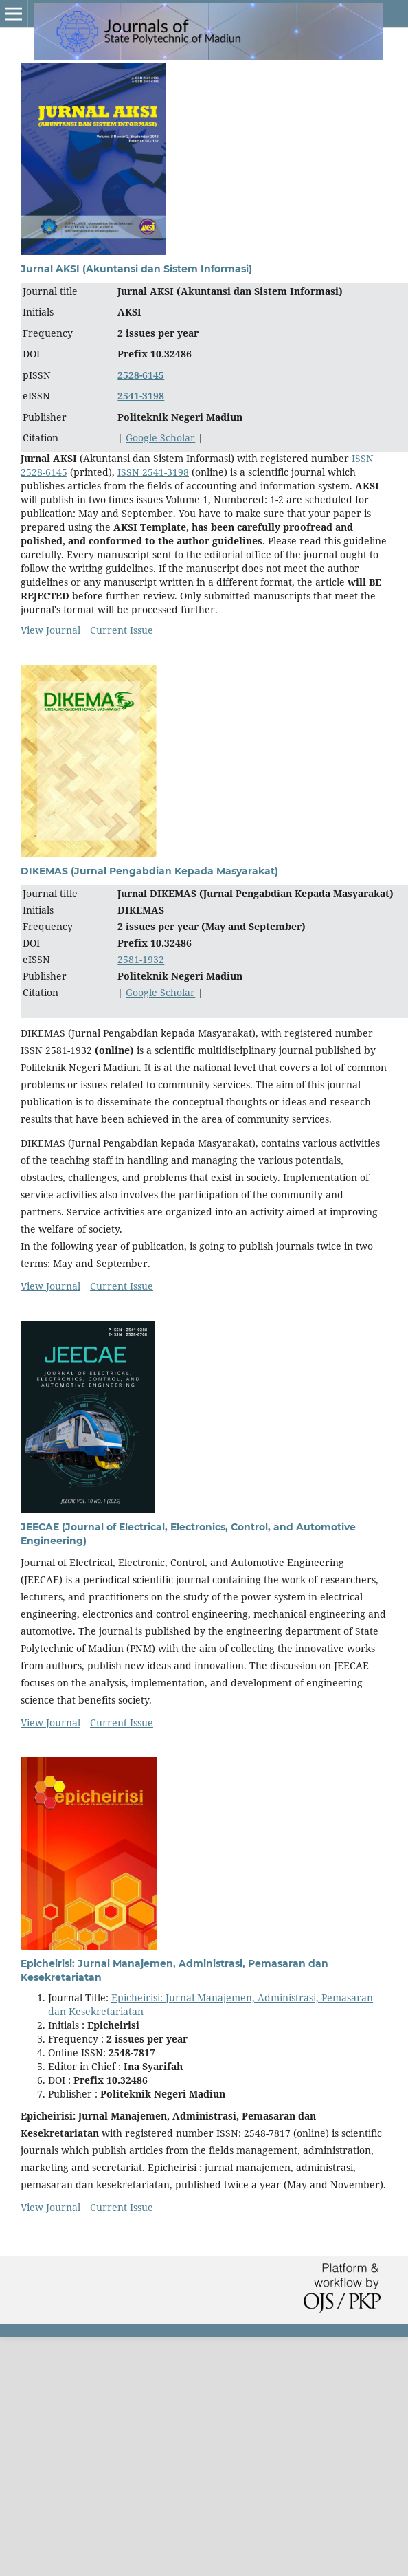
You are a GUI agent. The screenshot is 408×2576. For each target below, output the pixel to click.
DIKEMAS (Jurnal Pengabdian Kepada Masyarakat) (149, 871)
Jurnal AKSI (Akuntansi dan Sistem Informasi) (136, 269)
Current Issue (121, 630)
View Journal (50, 630)
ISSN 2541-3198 (153, 471)
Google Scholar (160, 437)
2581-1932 (140, 959)
